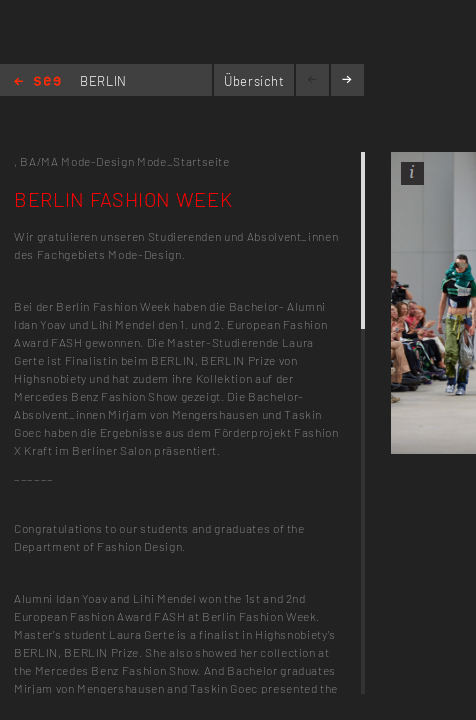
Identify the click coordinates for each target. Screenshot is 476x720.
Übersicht (254, 81)
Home (37, 82)
